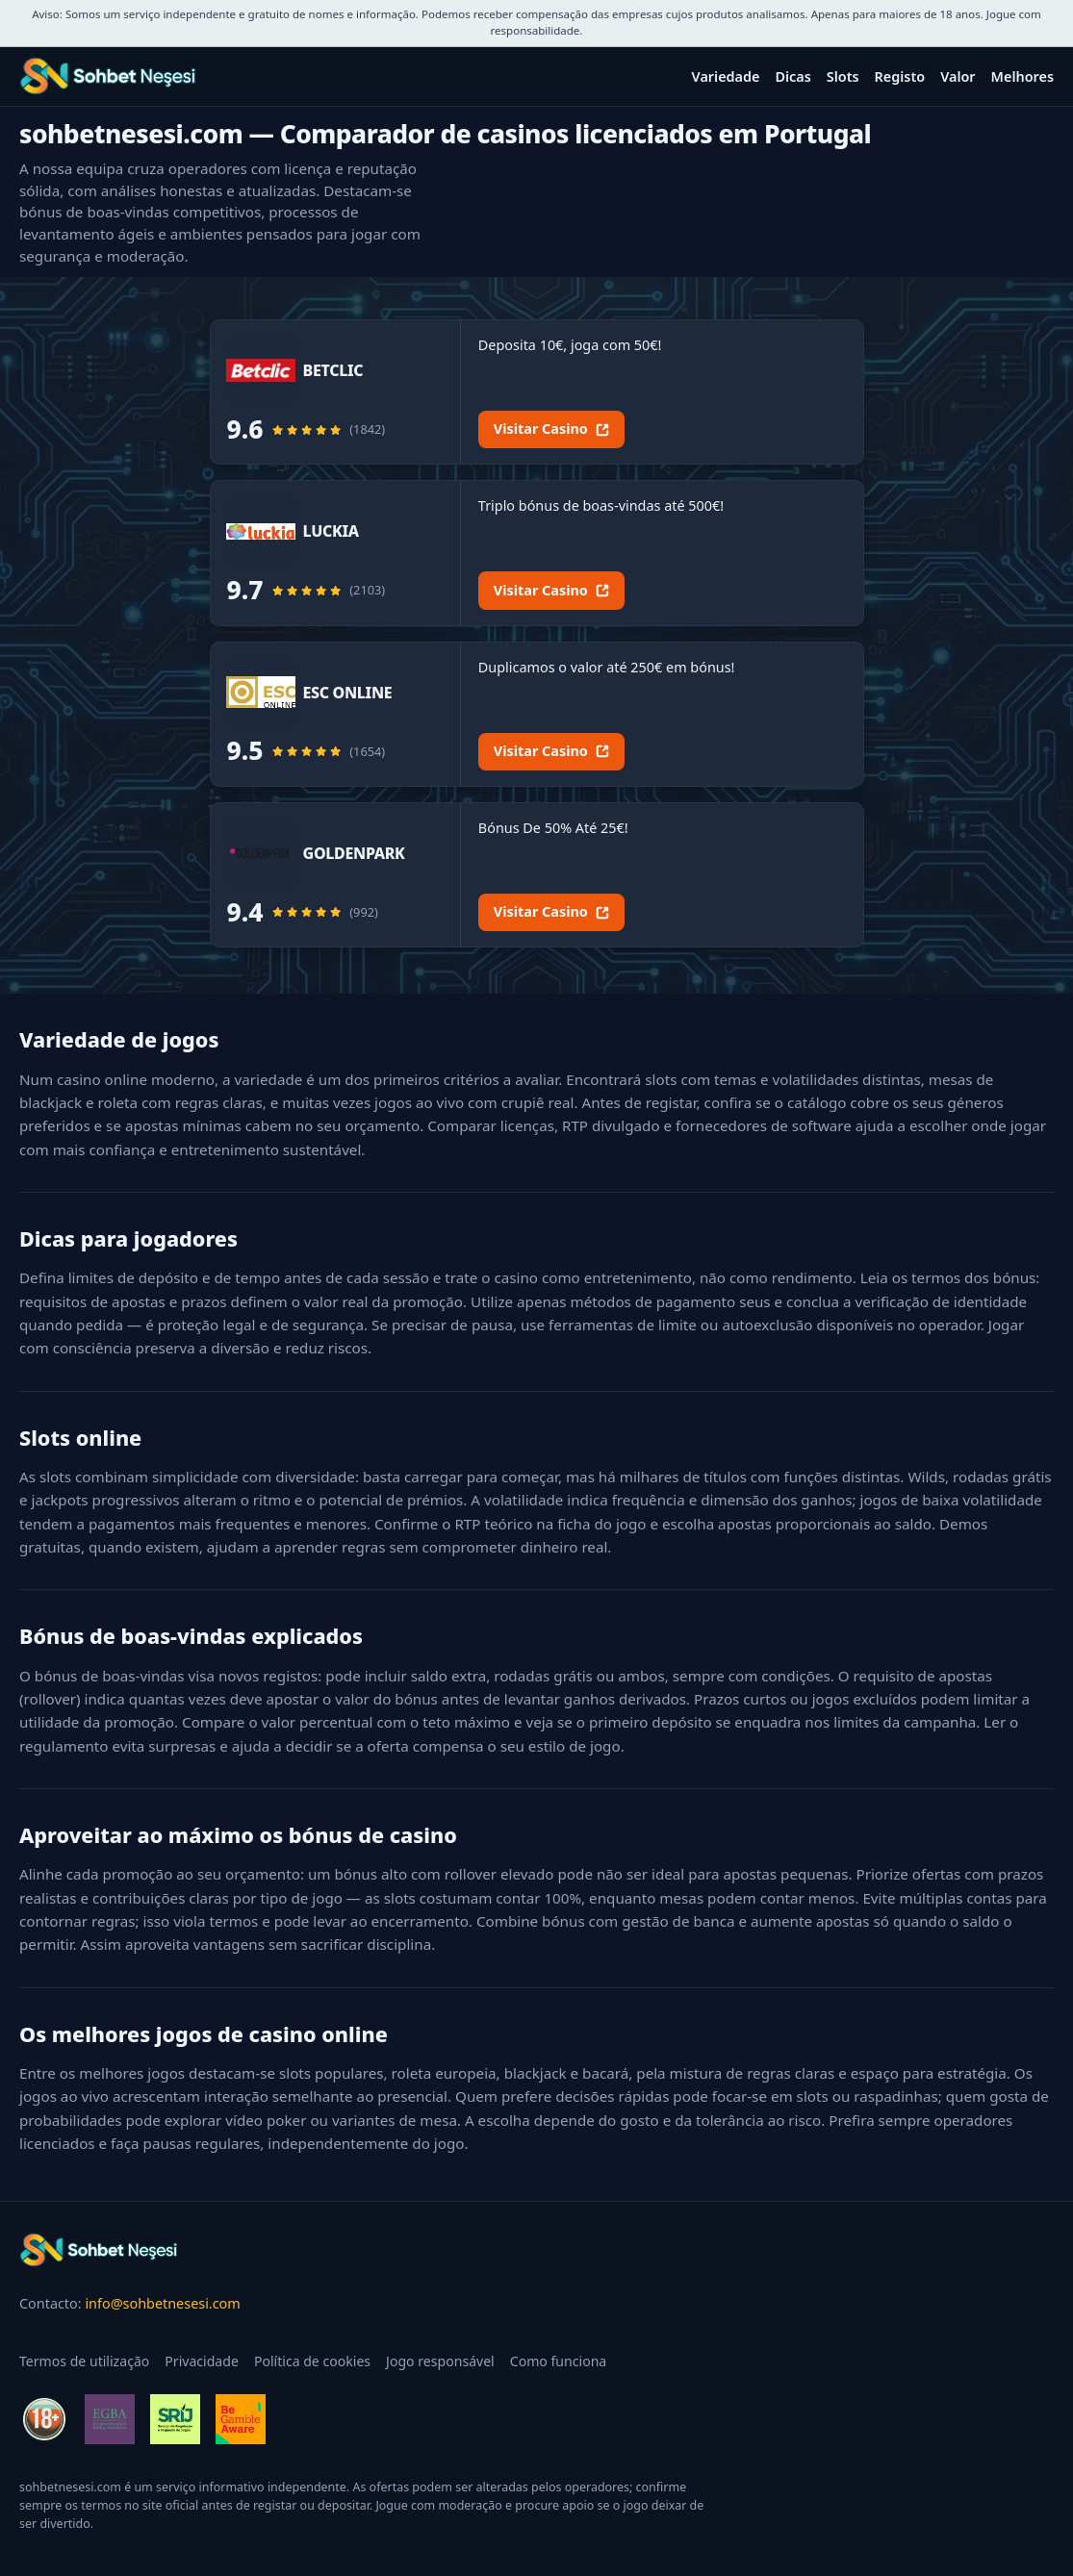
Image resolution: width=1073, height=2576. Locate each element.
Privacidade (202, 2361)
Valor (957, 76)
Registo (900, 76)
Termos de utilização (84, 2361)
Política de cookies (312, 2361)
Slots (843, 76)
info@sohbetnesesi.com (162, 2303)
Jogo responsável (440, 2361)
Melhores (1022, 76)
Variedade (726, 76)
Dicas (792, 76)
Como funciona (558, 2361)
